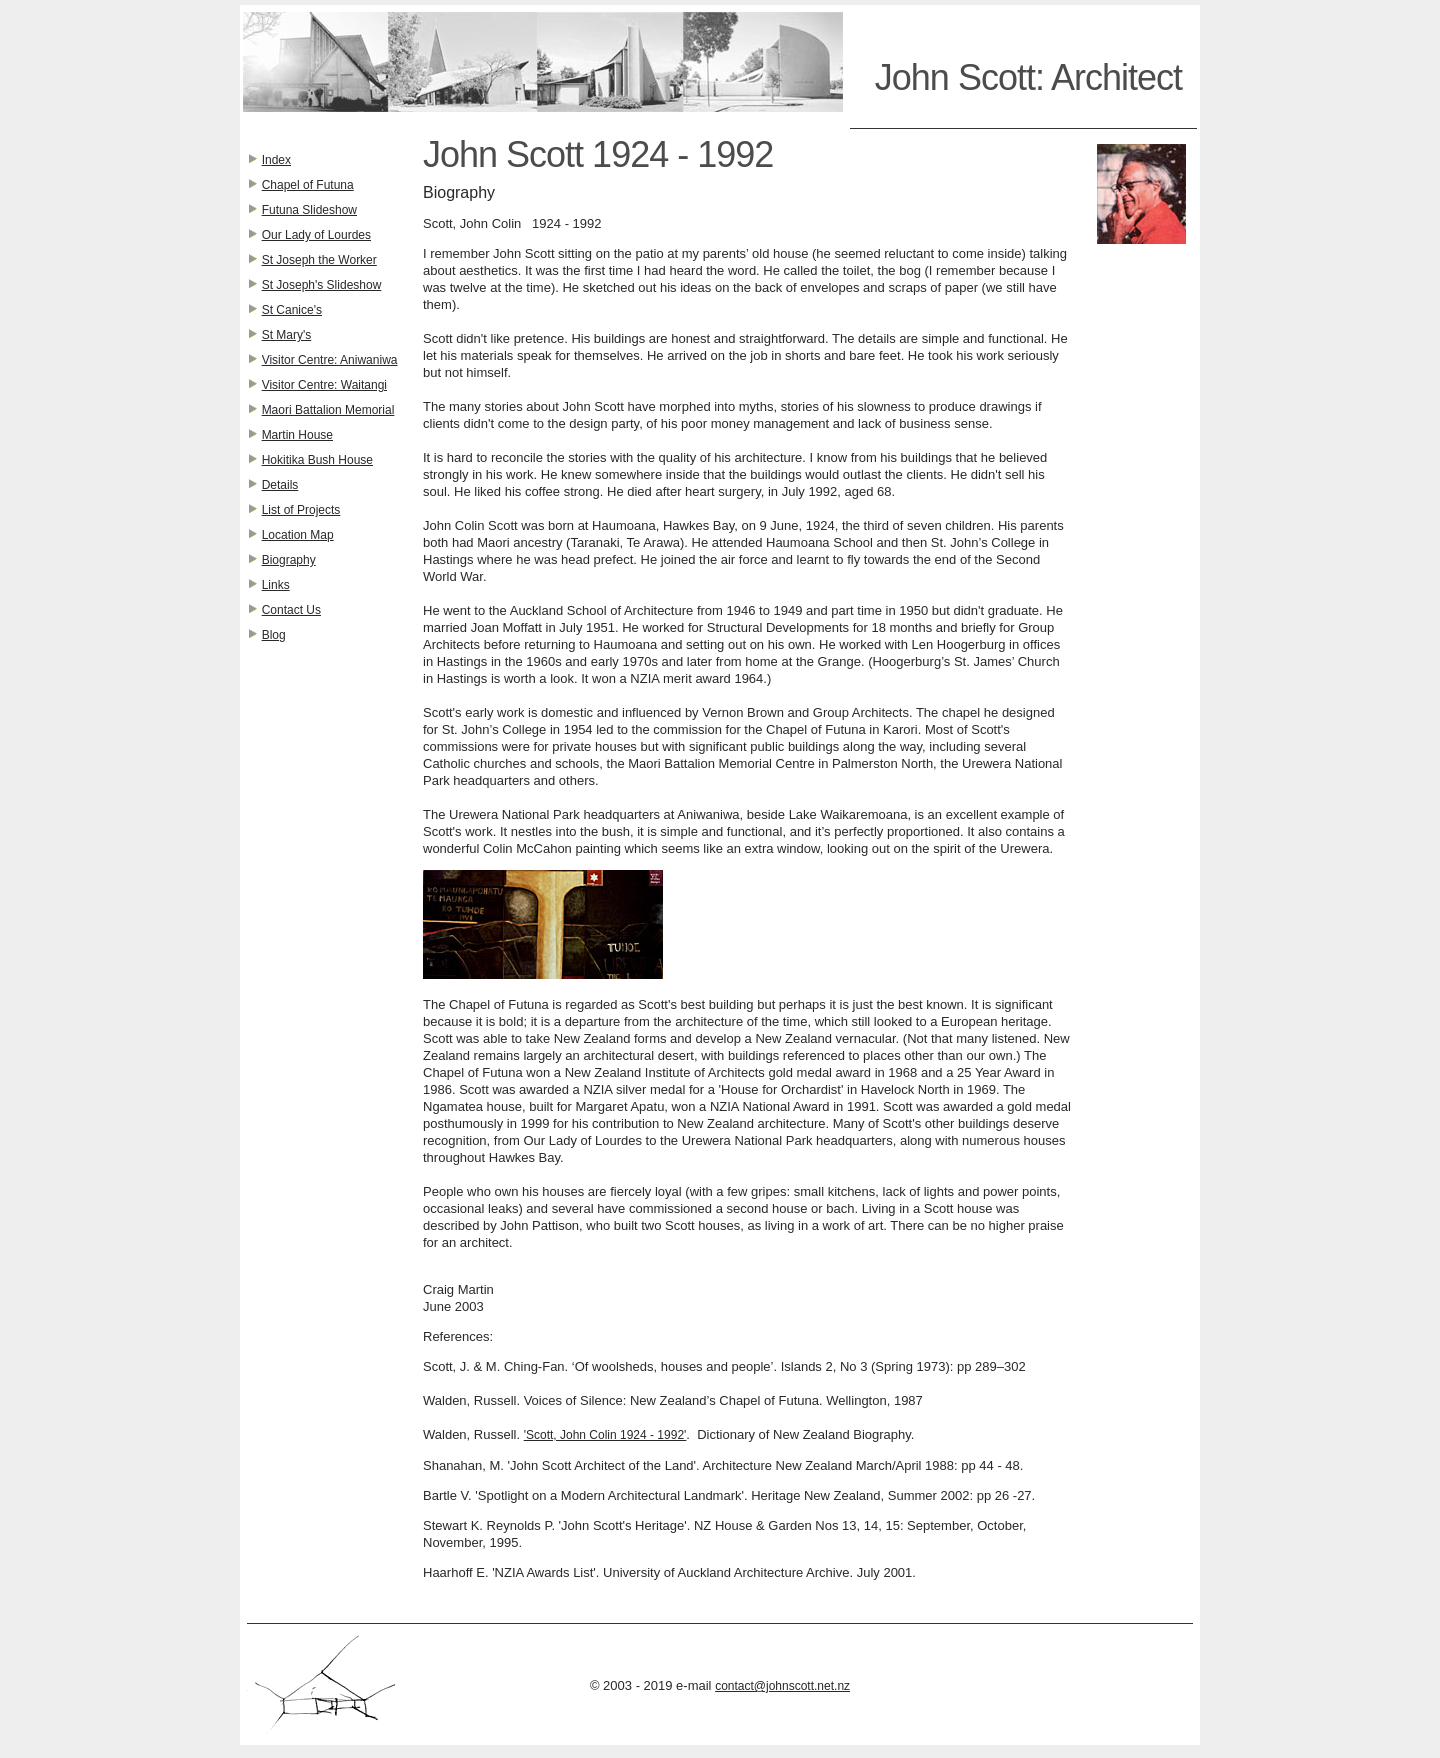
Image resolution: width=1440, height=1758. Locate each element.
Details (280, 485)
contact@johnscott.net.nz (782, 1686)
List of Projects (301, 510)
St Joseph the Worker (319, 260)
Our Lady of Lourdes (316, 235)
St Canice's (292, 310)
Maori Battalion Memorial (328, 410)
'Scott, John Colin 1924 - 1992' (605, 1435)
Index (276, 160)
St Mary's (287, 335)
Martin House (297, 435)
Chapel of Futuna (308, 185)
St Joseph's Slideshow (322, 285)
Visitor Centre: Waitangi (324, 385)
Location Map (298, 535)
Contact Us (291, 610)
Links (276, 585)
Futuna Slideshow (309, 210)
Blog (274, 635)
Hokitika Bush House (317, 460)
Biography (289, 560)
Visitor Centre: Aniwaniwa (330, 360)
